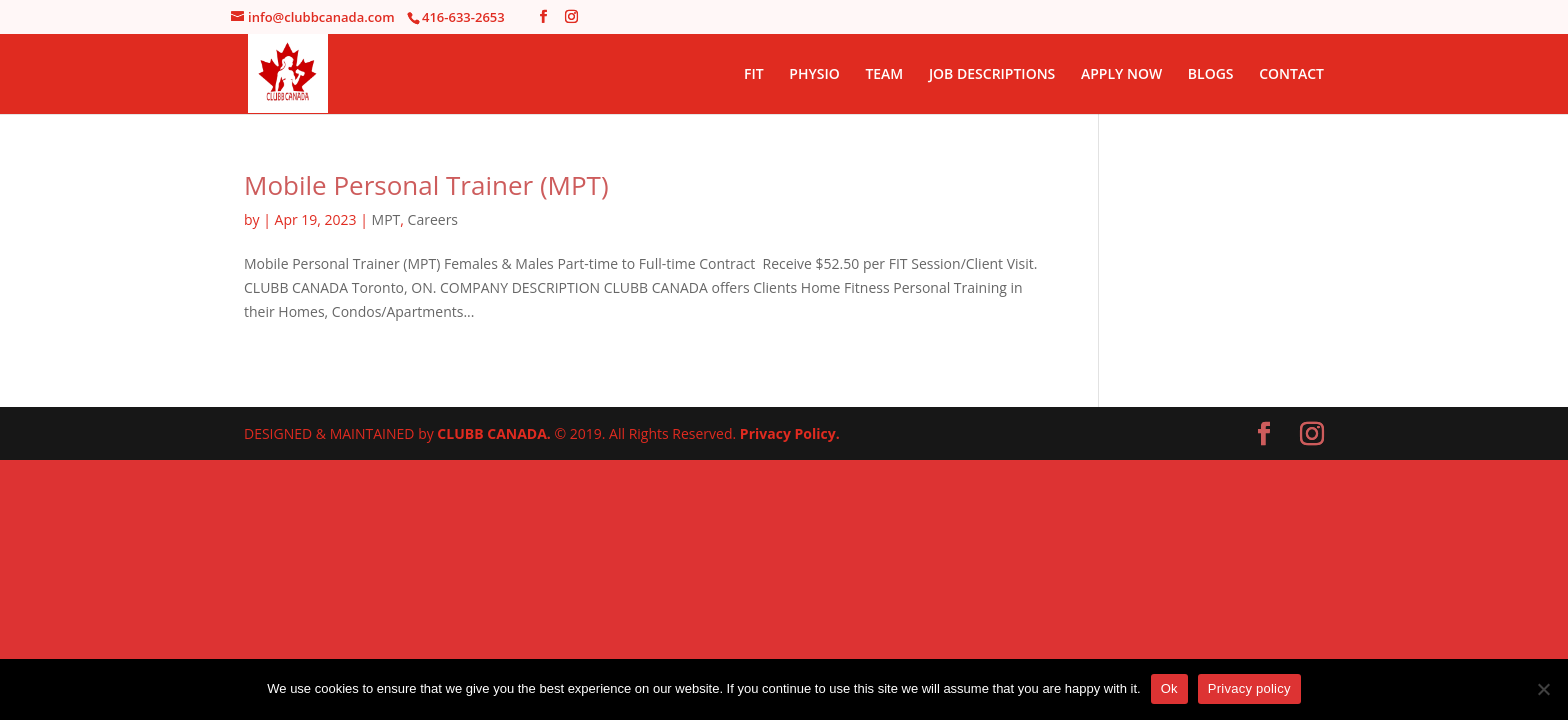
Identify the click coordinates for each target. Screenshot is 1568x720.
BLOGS (1211, 75)
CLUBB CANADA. (495, 433)
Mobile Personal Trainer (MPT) (426, 185)
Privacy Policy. (790, 433)
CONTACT (1291, 75)
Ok (1169, 688)
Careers (433, 219)
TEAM (884, 75)
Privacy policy (1249, 688)
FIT (754, 75)
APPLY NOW (1121, 75)
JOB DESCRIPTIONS (992, 75)
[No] (1543, 689)
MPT (386, 219)
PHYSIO (814, 75)
